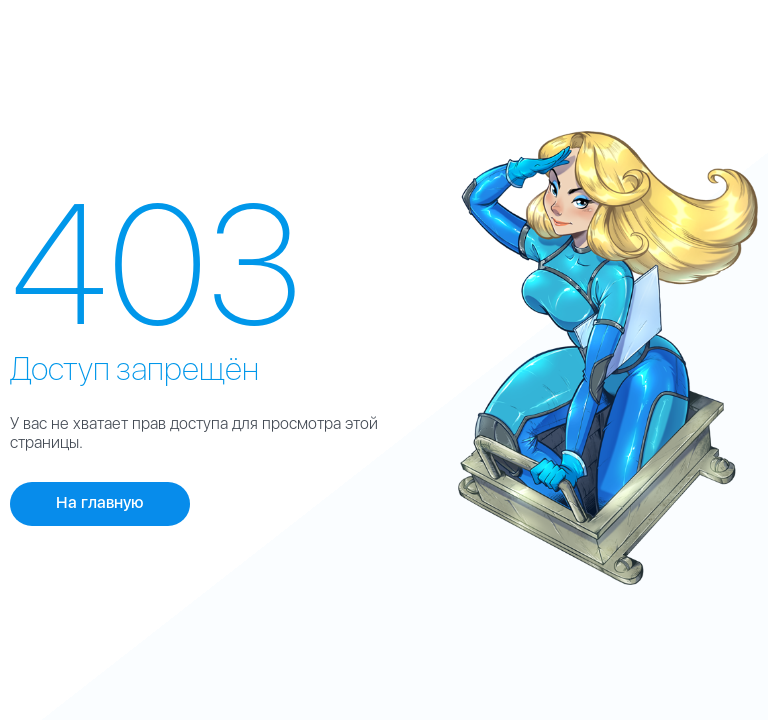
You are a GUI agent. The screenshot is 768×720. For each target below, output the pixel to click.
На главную (100, 502)
